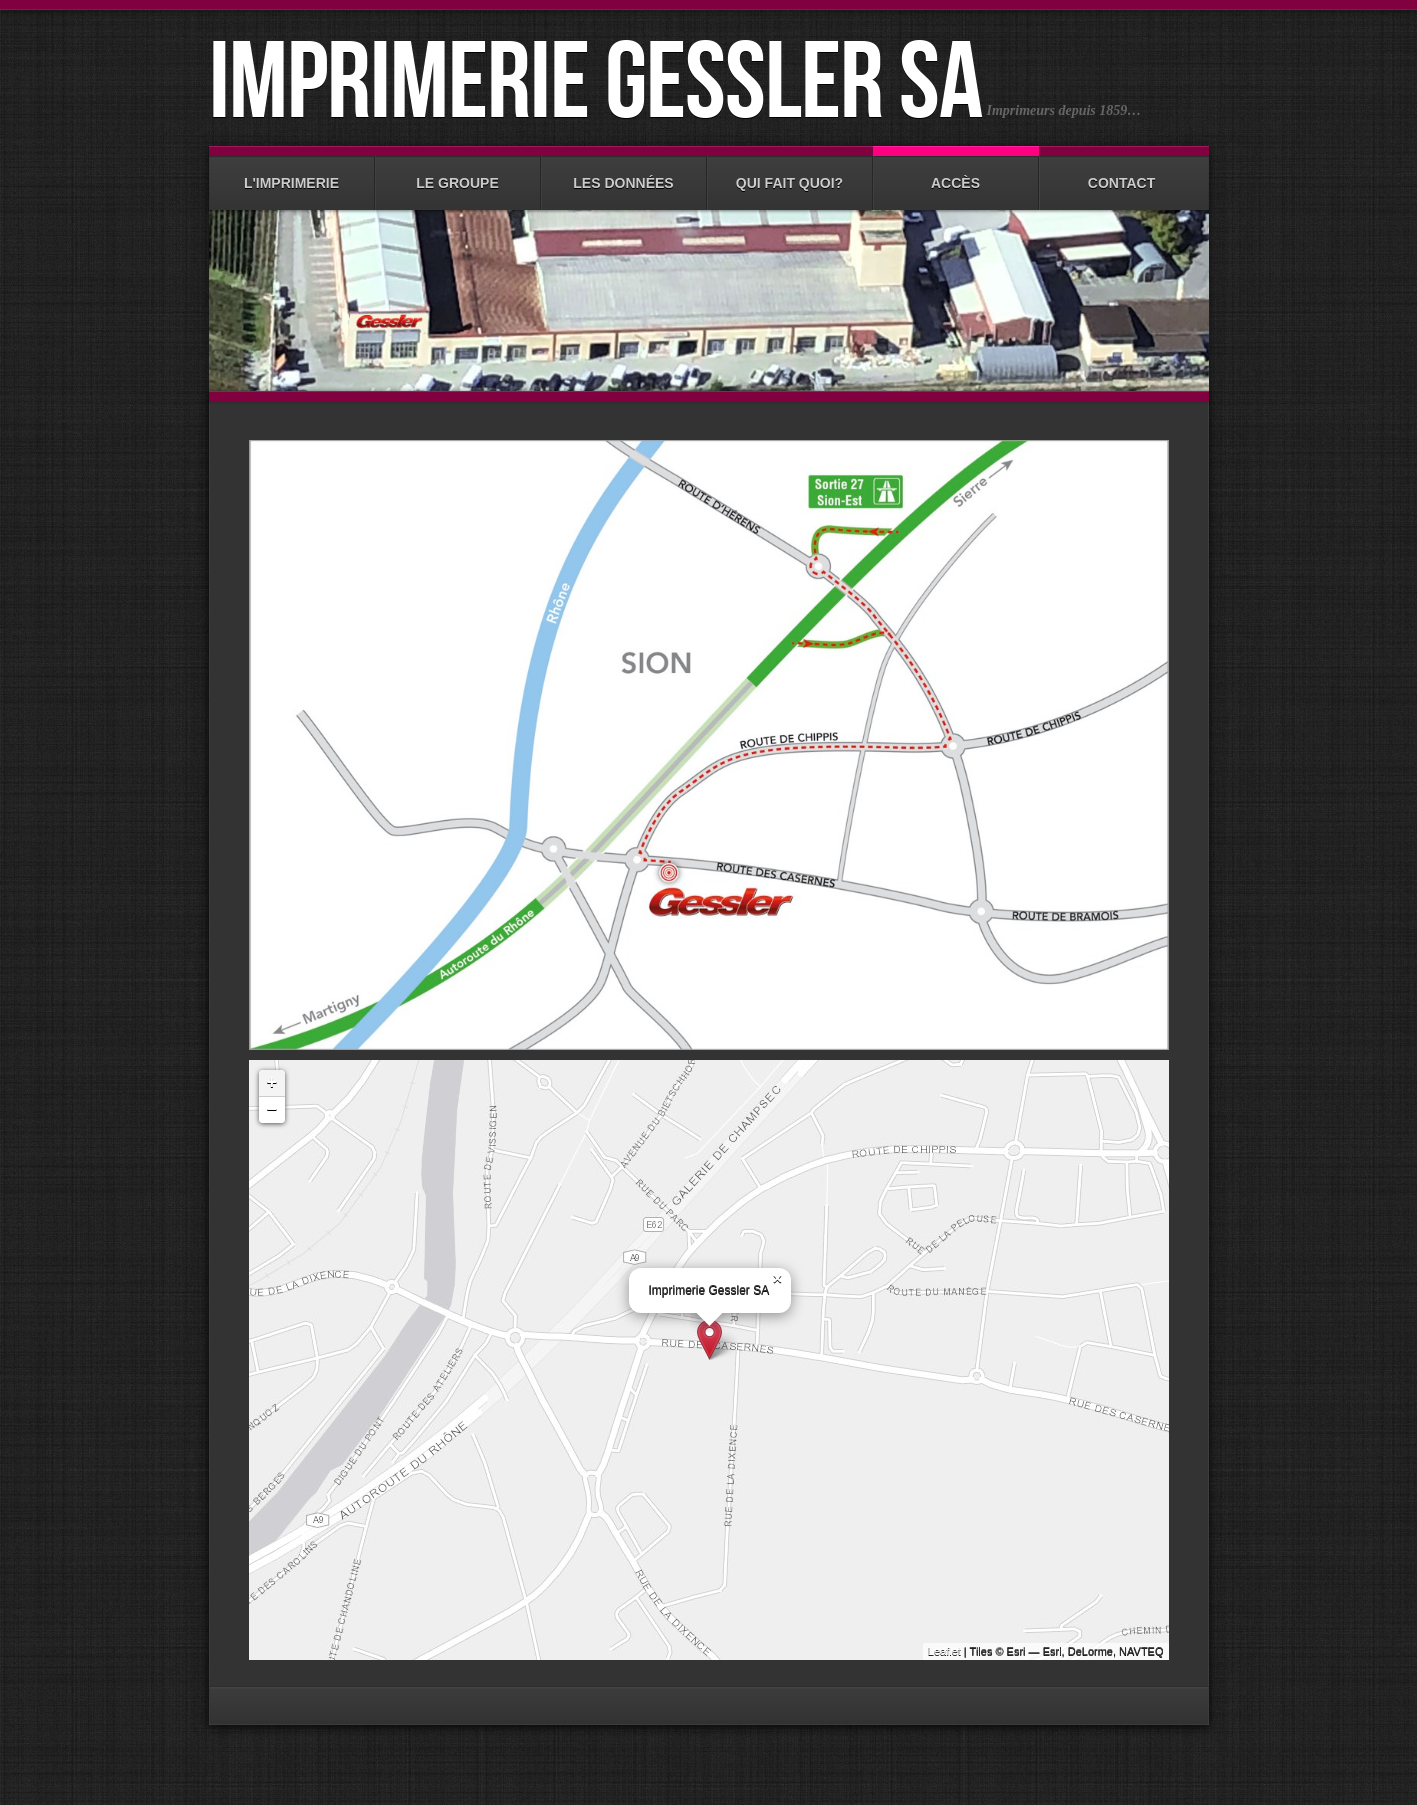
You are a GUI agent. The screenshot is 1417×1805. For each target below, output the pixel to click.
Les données (624, 173)
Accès (956, 173)
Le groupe (458, 173)
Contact (1122, 173)
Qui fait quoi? (790, 173)
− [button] (272, 1110)
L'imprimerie (292, 173)
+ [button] (272, 1083)
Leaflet (944, 1651)
